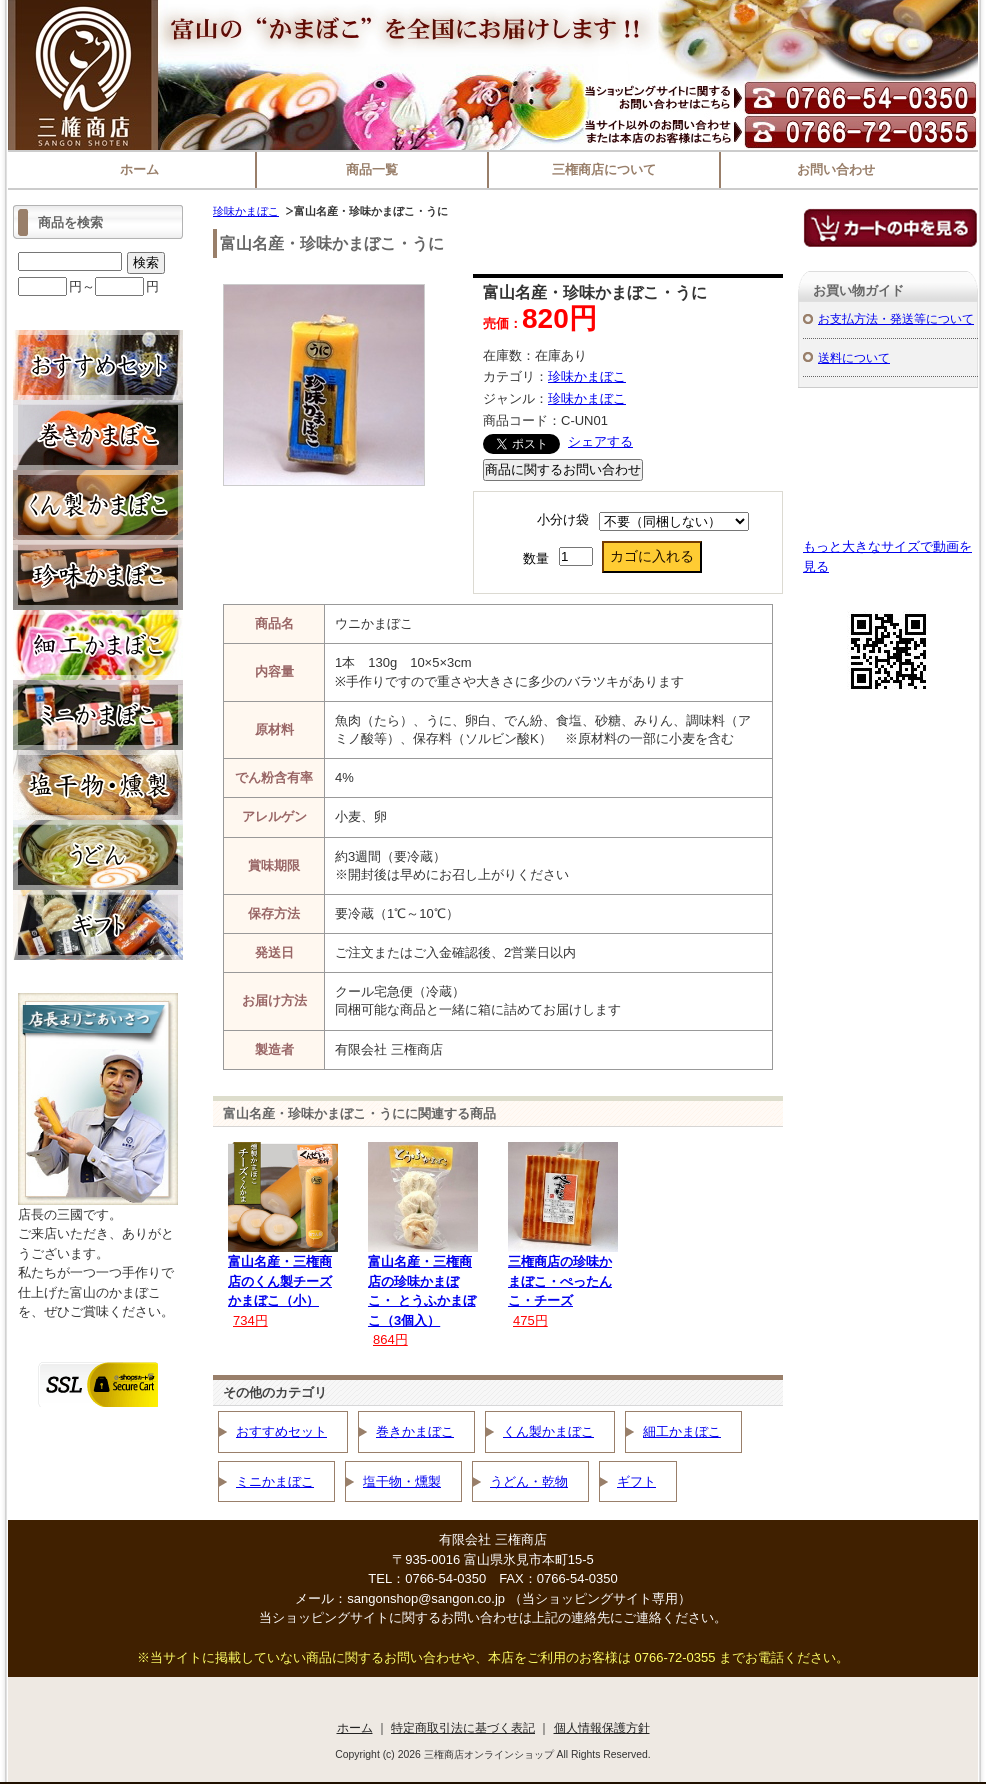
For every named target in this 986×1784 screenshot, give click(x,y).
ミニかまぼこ (275, 1481)
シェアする (600, 441)
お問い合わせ (836, 169)
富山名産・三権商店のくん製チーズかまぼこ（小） (280, 1281)
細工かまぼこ (682, 1431)
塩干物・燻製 (402, 1481)
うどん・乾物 (529, 1481)
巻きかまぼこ (415, 1431)
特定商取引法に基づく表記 (463, 1727)
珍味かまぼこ (246, 211)
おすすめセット (281, 1431)
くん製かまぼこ (548, 1431)
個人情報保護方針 (602, 1727)
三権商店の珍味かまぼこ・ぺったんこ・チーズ (560, 1281)
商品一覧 (372, 169)
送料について (854, 357)
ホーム (139, 169)
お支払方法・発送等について (896, 318)
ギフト (636, 1481)
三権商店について (604, 169)
